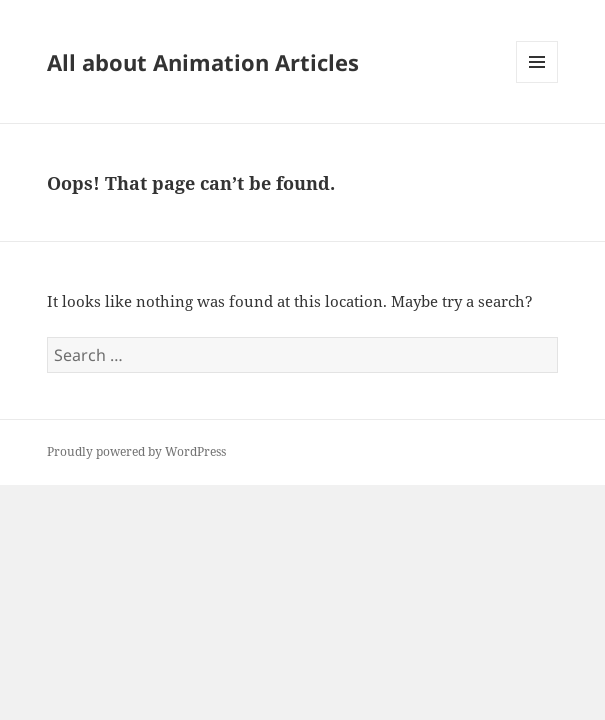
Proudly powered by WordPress (136, 451)
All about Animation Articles (203, 62)
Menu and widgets (537, 82)
